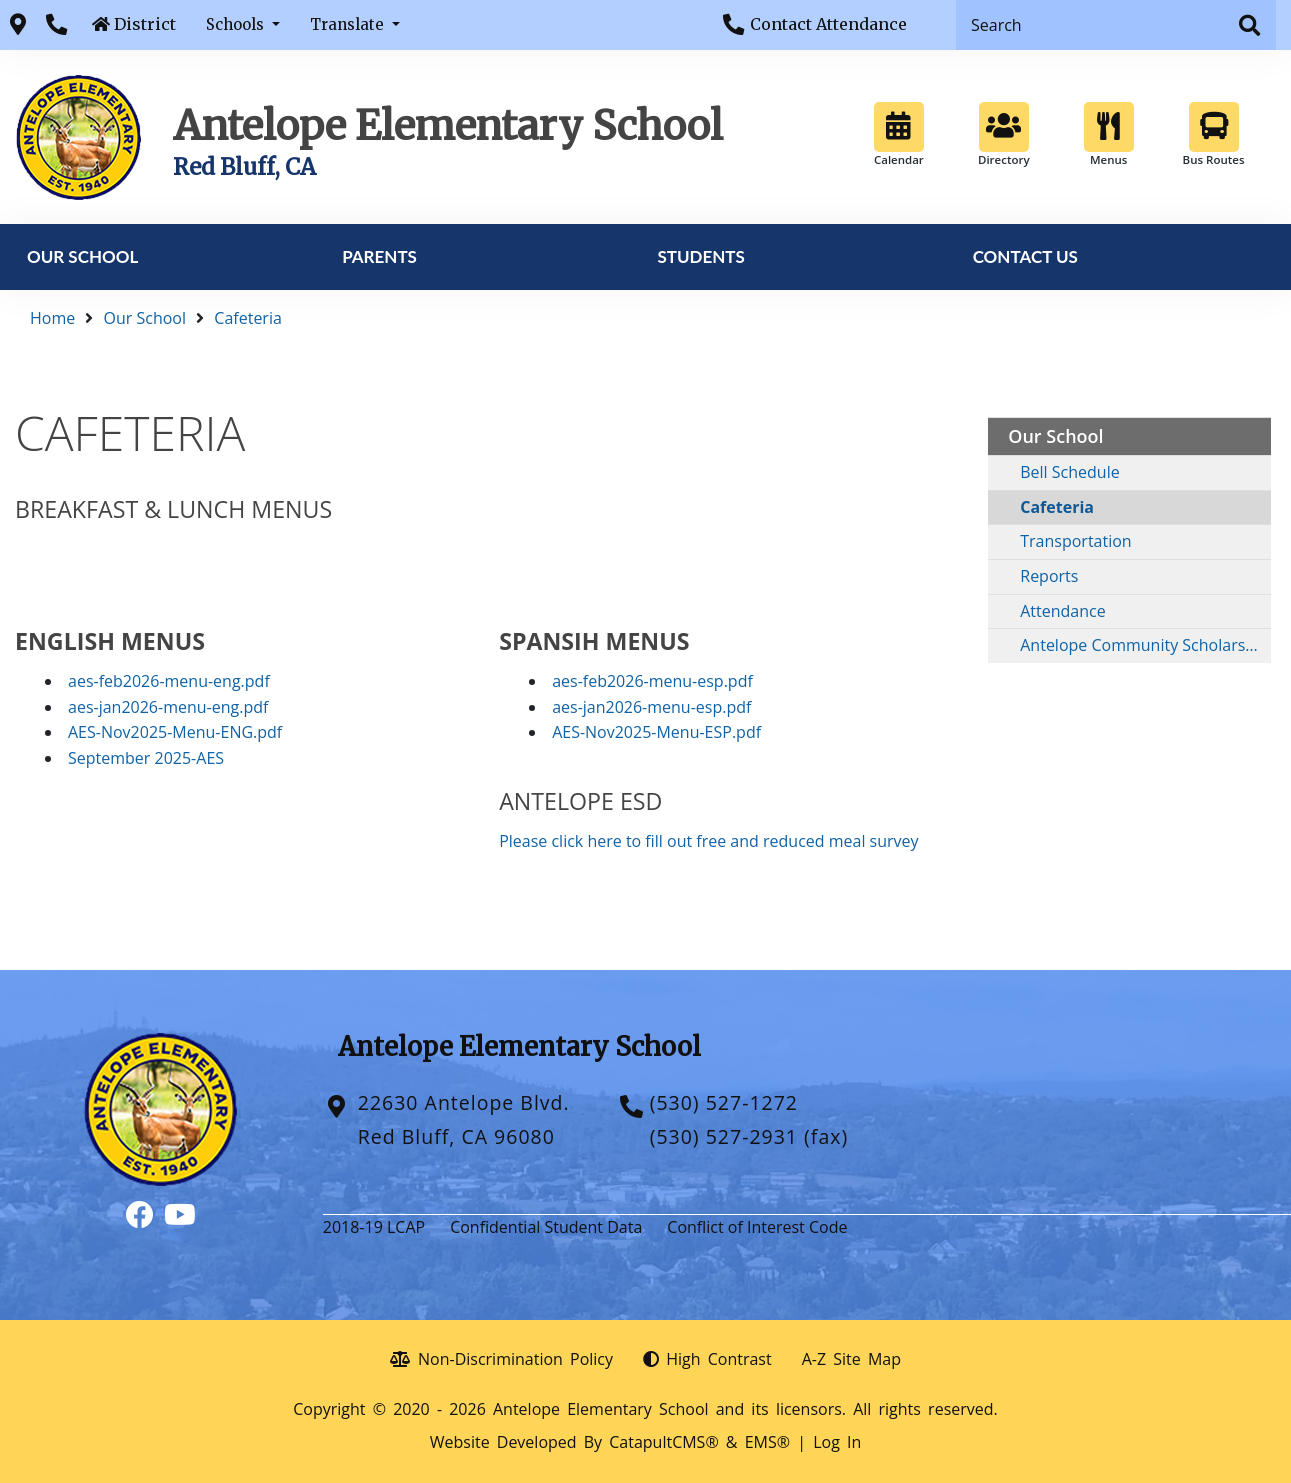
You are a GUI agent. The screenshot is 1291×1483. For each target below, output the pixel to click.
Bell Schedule (1069, 472)
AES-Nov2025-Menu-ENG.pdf (175, 732)
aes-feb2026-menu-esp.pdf (652, 681)
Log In (837, 1442)
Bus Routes (1214, 134)
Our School (82, 256)
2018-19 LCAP (374, 1227)
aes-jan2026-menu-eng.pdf (168, 707)
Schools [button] (237, 24)
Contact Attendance (828, 24)
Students (700, 256)
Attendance (1062, 611)
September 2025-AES (146, 758)
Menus (1109, 134)
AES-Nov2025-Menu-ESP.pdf (656, 732)
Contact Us (1025, 256)
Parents (379, 256)
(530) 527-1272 (724, 1102)
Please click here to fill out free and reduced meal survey (708, 841)
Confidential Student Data (546, 1227)
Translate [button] (349, 24)
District (145, 24)
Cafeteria (248, 318)
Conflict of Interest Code (757, 1227)
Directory (1004, 134)
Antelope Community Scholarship (1144, 645)
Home (52, 318)
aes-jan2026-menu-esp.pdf (651, 707)
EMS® (767, 1442)
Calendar (899, 134)
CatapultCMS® (663, 1442)
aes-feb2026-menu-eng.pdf (169, 681)
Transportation (1075, 541)
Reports (1049, 576)
